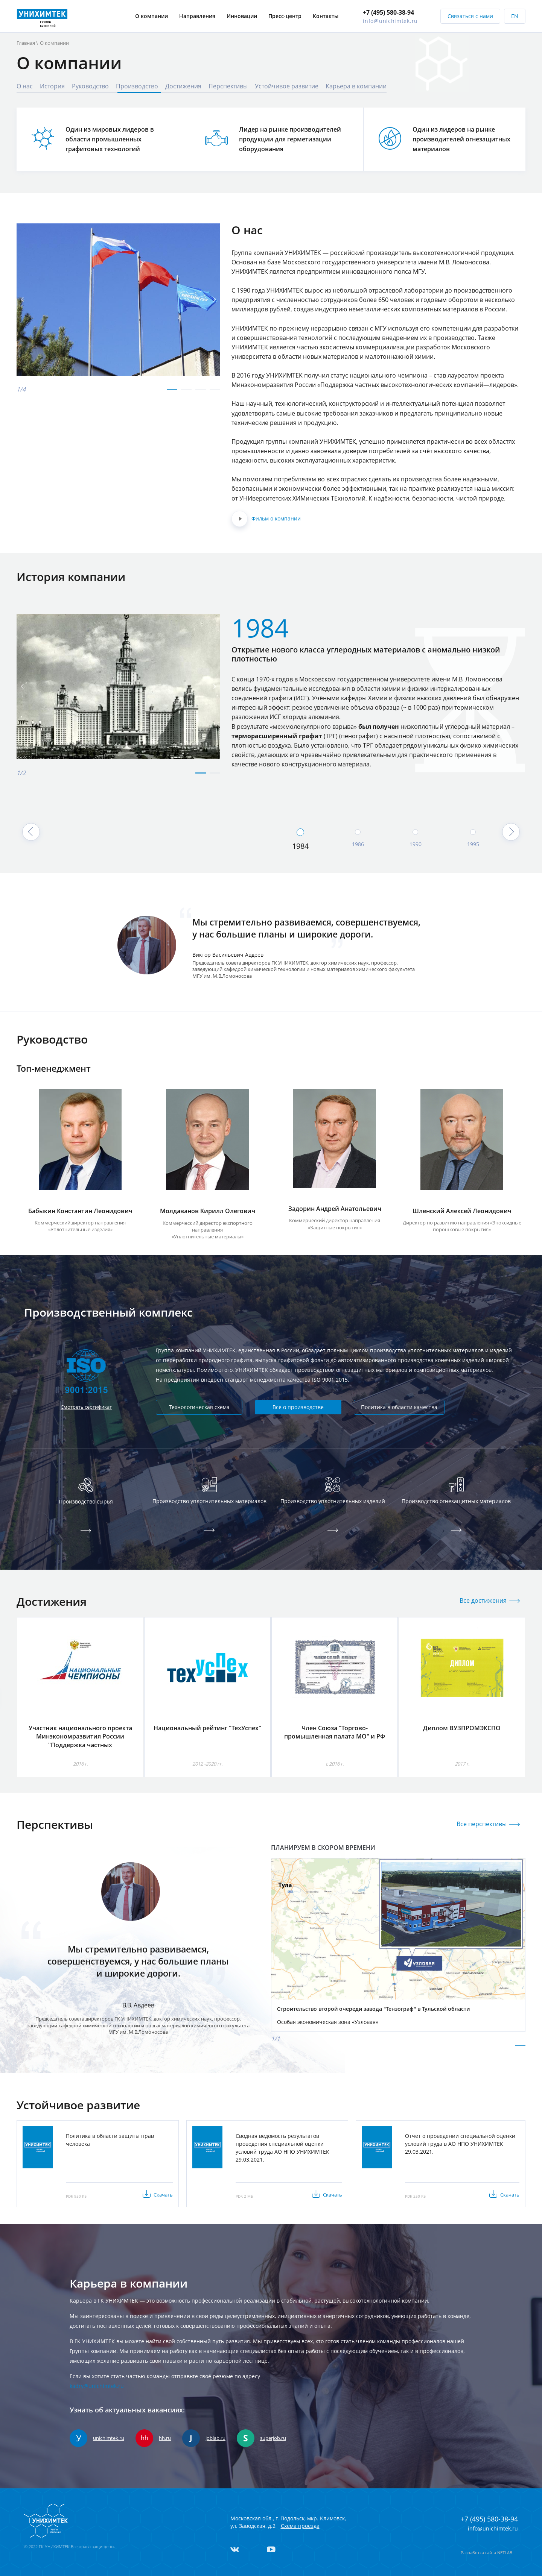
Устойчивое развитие (286, 86)
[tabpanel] (118, 299)
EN (514, 11)
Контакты (325, 11)
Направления (197, 11)
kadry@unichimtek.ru (97, 2385)
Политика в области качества (399, 1407)
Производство (137, 86)
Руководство (90, 86)
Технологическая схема (199, 1407)
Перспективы (228, 86)
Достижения (183, 86)
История (52, 86)
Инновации (242, 11)
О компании (151, 11)
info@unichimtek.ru (390, 16)
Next (531, 700)
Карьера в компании (356, 86)
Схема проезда (300, 2525)
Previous (11, 700)
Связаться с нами (470, 11)
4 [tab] (215, 392)
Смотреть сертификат (86, 1406)
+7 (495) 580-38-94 (388, 8)
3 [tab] (200, 392)
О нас (25, 86)
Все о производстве (298, 1407)
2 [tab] (186, 392)
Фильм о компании (266, 519)
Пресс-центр (284, 11)
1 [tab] (172, 392)
